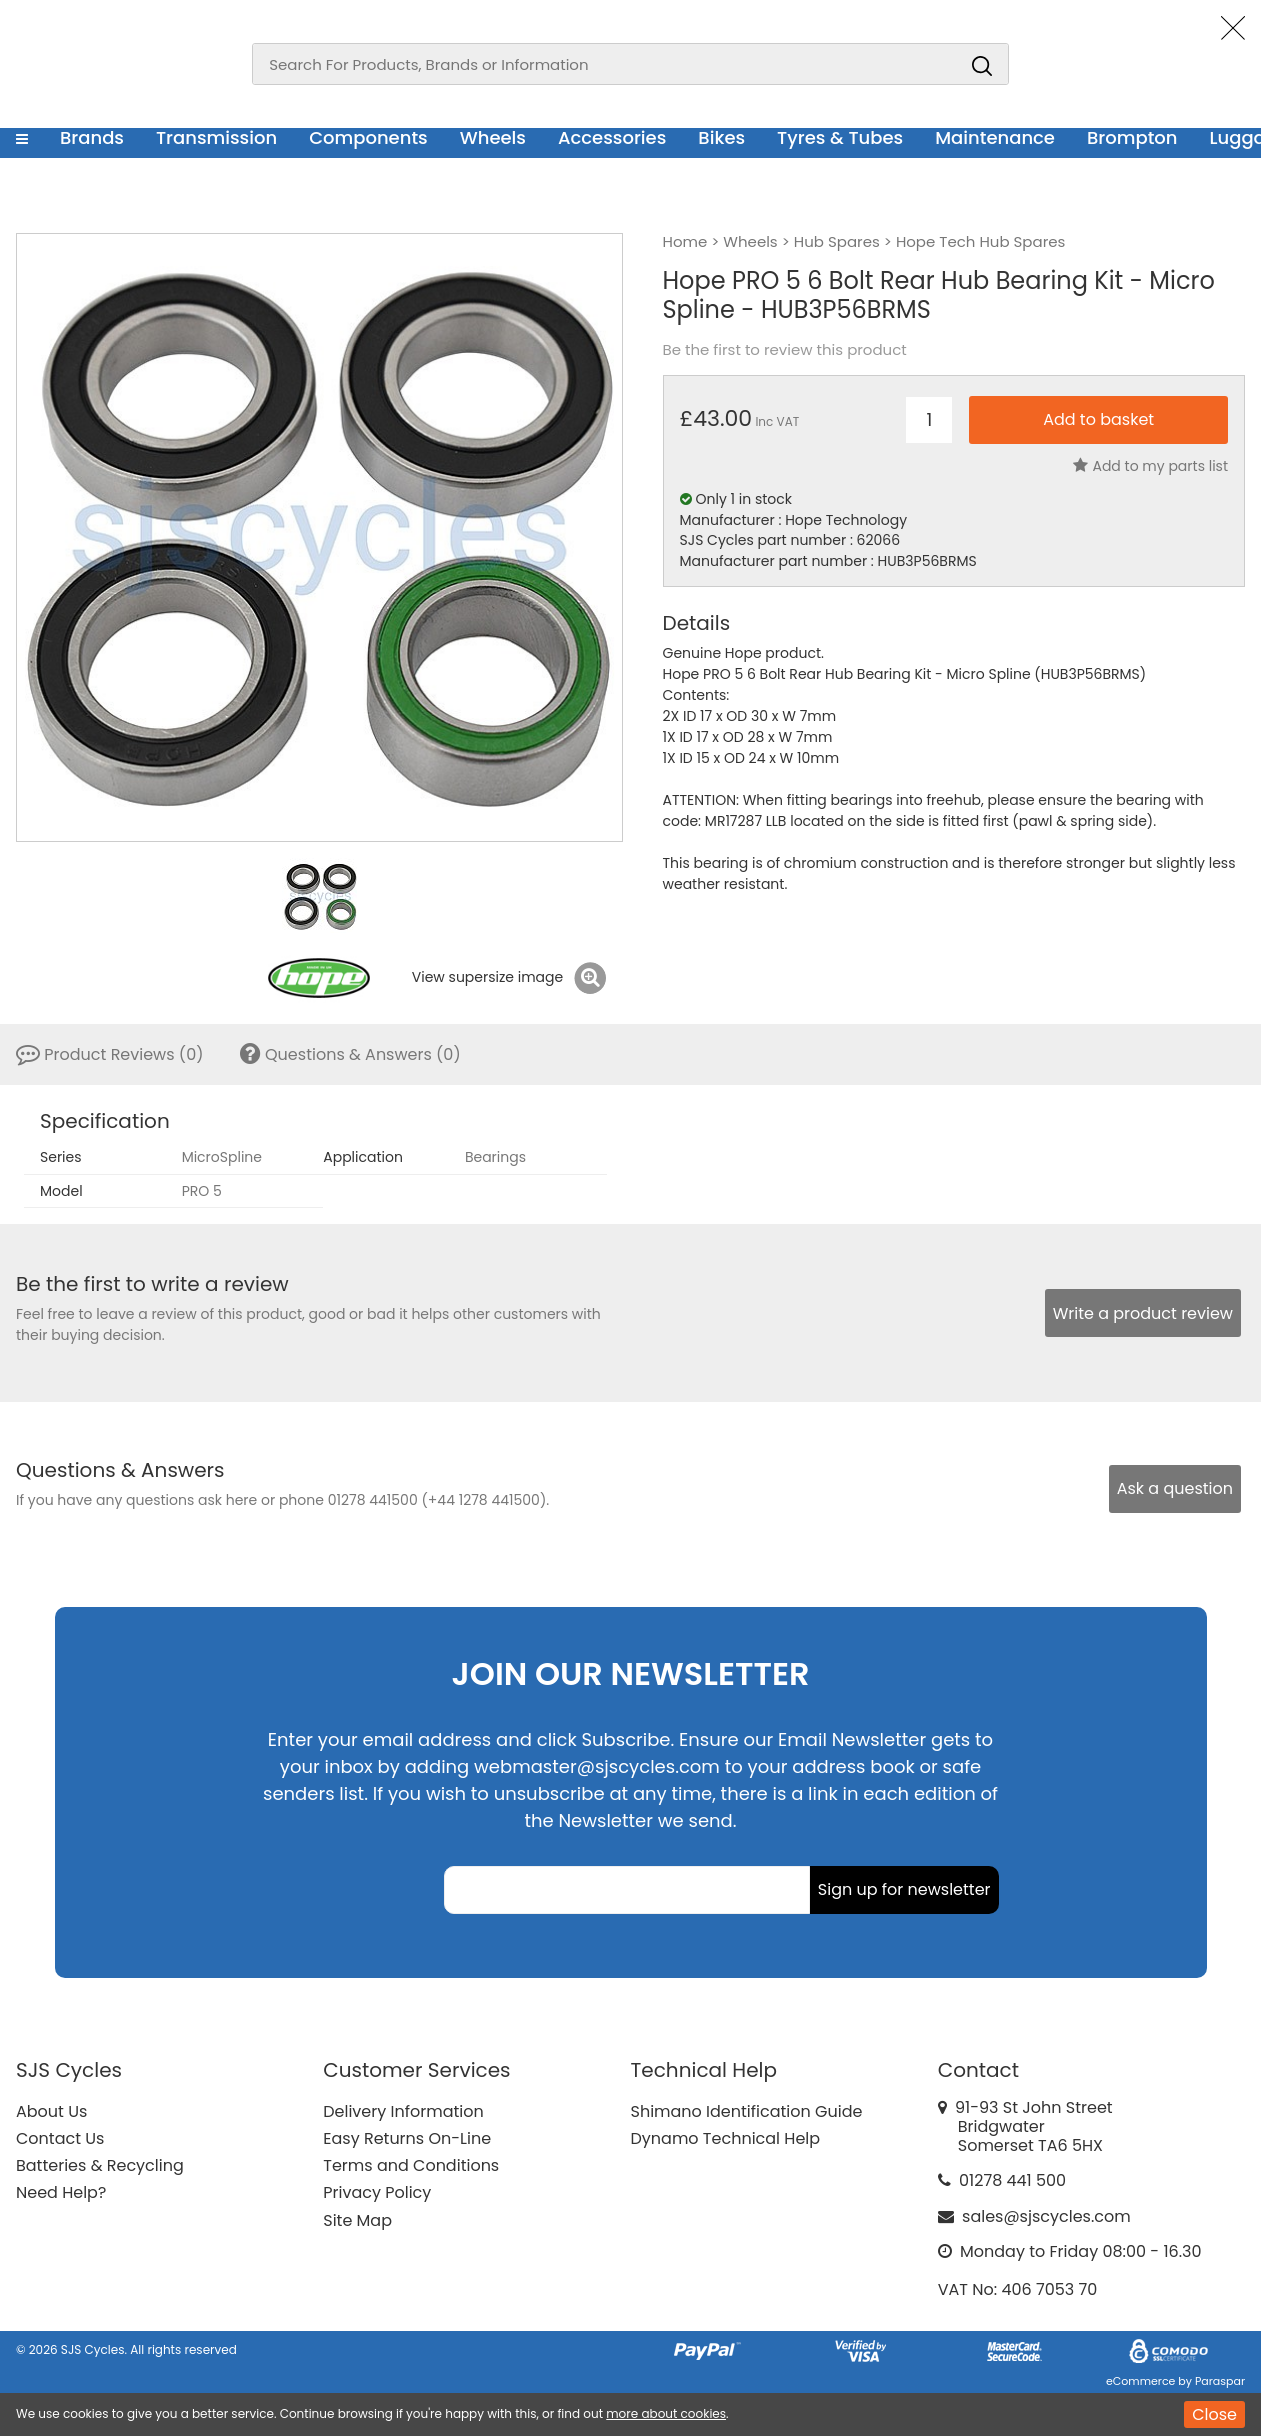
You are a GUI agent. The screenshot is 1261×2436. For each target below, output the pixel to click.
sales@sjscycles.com (1046, 2216)
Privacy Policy (377, 2192)
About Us (51, 2111)
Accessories (612, 137)
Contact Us (60, 2138)
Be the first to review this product (785, 350)
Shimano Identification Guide (747, 2111)
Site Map (357, 2220)
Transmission (216, 137)
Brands (92, 137)
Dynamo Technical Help (726, 2138)
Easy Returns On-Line (407, 2138)
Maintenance (995, 137)
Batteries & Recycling (100, 2165)
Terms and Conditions (411, 2165)
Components (368, 137)
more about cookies (666, 2413)
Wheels (493, 137)
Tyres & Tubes (840, 137)
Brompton (1132, 137)
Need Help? (61, 2192)
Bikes (721, 137)
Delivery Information (403, 2111)
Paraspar (1220, 2381)
